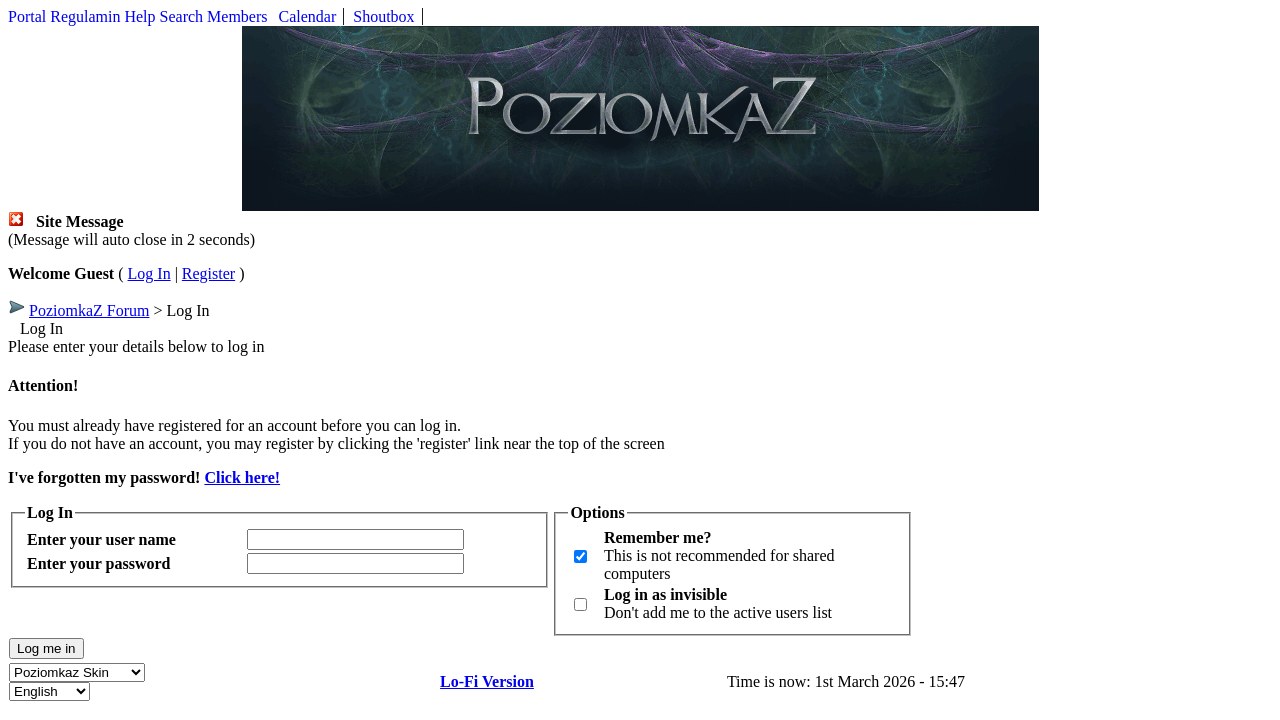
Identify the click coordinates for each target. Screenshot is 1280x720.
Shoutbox (383, 16)
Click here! (242, 477)
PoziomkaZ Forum (89, 310)
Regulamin (85, 16)
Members (237, 16)
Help (139, 16)
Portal (27, 16)
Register (208, 273)
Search (182, 16)
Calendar (308, 16)
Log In (149, 273)
